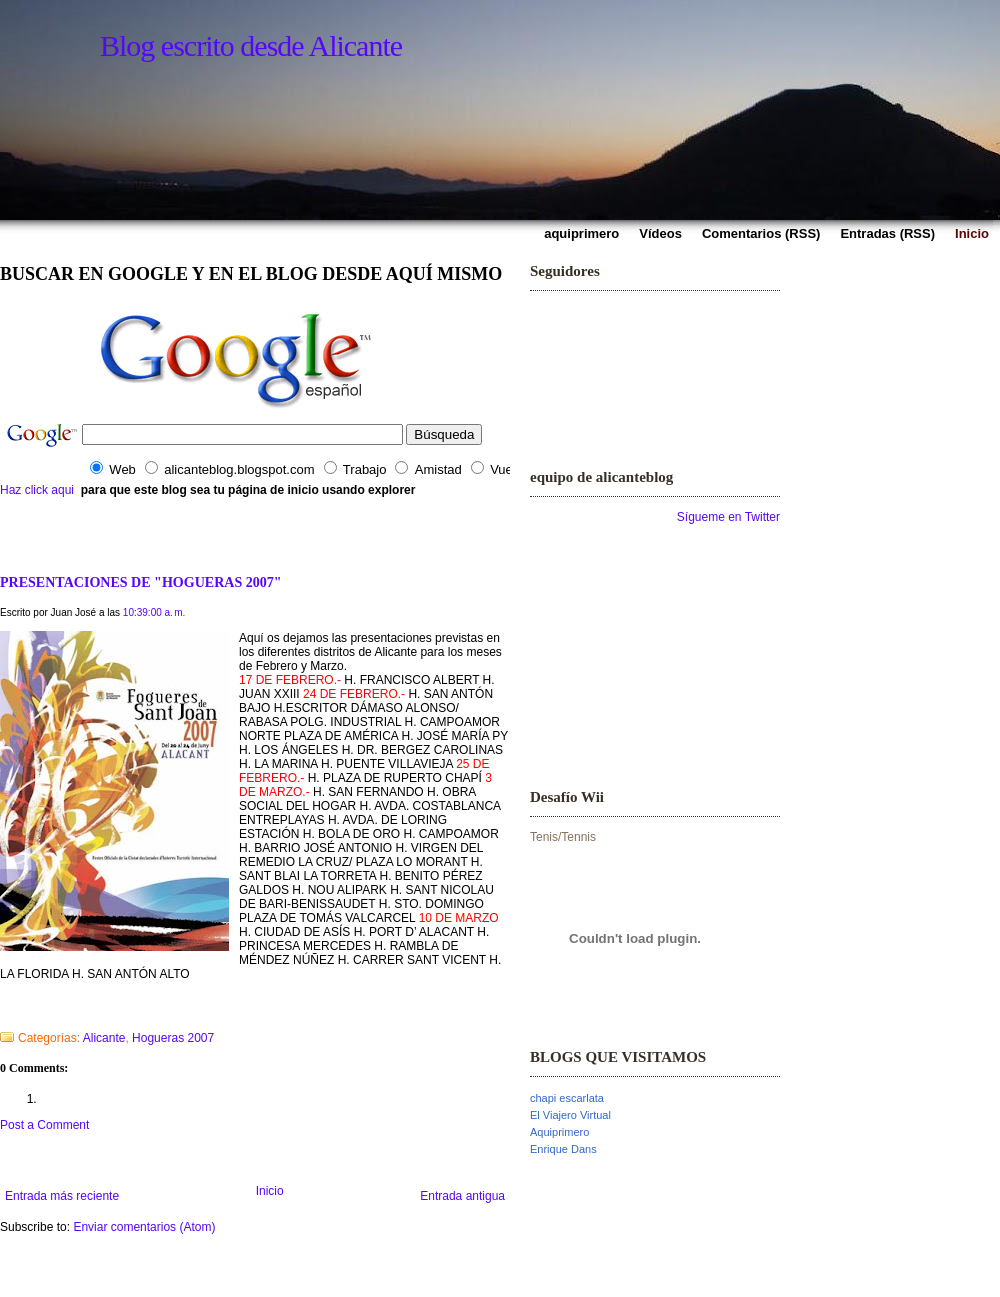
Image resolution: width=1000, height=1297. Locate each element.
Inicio (270, 1191)
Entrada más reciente (62, 1196)
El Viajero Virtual (570, 1115)
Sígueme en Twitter (728, 517)
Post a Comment (44, 1125)
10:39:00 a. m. (154, 612)
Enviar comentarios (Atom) (144, 1227)
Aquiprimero (559, 1132)
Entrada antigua (462, 1196)
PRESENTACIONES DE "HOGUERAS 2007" (141, 582)
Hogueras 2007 (173, 1038)
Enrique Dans (563, 1149)
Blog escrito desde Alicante (251, 45)
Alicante (104, 1038)
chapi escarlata (567, 1098)
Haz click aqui (37, 490)
